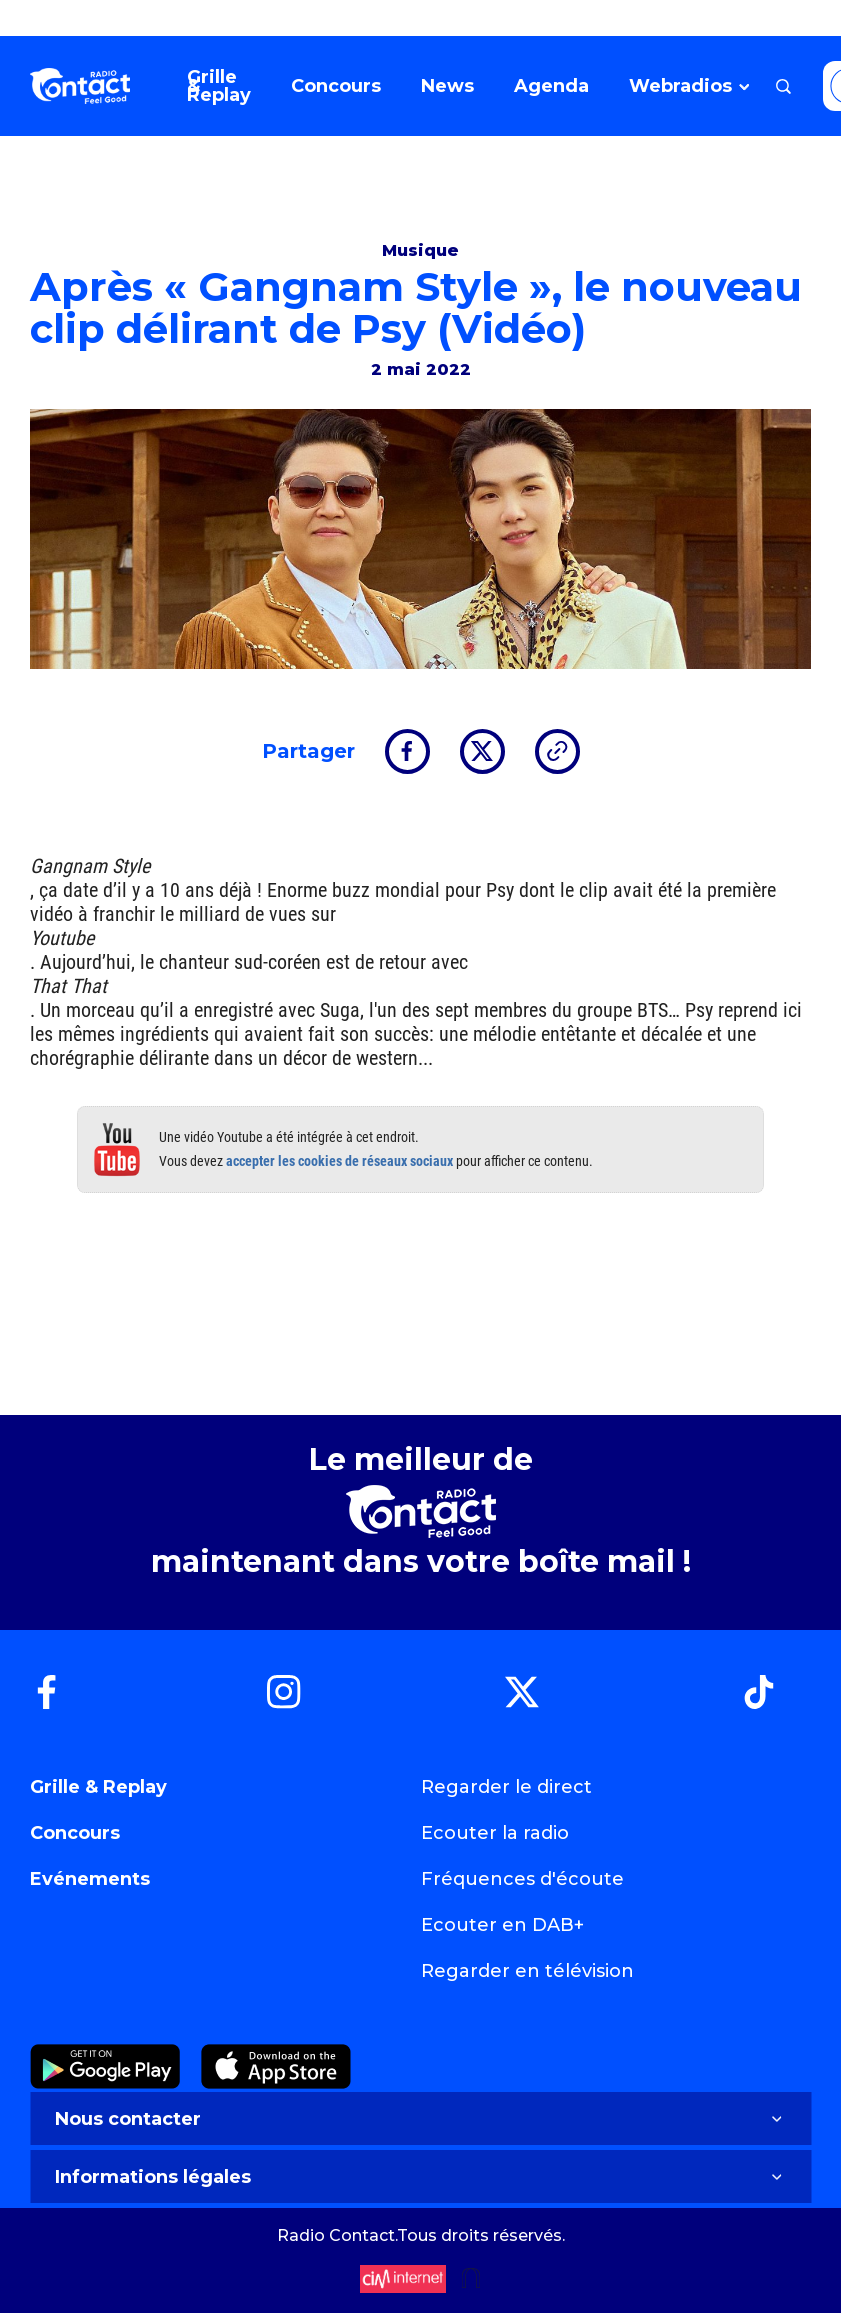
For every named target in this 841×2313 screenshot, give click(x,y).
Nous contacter (420, 2119)
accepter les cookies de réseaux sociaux (339, 1161)
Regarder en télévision (527, 1971)
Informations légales (420, 2177)
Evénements (90, 1879)
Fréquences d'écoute (522, 1879)
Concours (75, 1833)
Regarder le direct (506, 1787)
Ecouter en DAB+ (502, 1925)
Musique (420, 250)
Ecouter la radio (495, 1833)
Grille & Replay (98, 1787)
